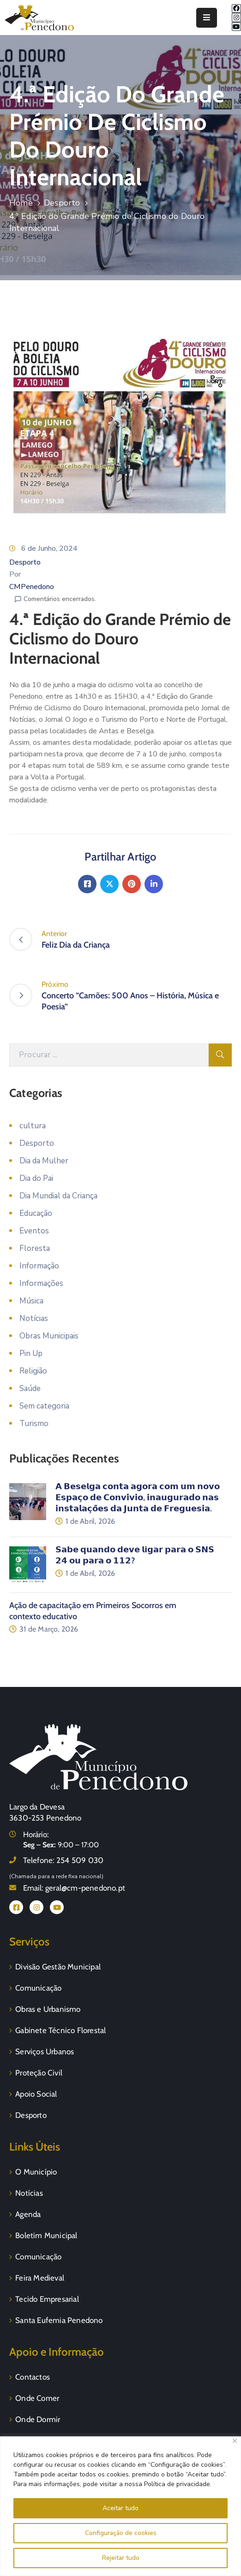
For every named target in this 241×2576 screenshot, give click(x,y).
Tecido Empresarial (47, 2299)
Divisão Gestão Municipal (58, 1966)
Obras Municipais (48, 1336)
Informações (41, 1283)
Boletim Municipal (46, 2235)
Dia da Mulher (43, 1160)
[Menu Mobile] (206, 18)
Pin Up (30, 1353)
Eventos (34, 1231)
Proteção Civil (38, 2072)
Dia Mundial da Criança (58, 1196)
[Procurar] (109, 1055)
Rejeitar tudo (120, 2557)
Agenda (28, 2214)
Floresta (34, 1248)
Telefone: (63, 1860)
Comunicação (38, 1987)
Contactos (32, 2376)
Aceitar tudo (120, 2508)
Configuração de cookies (121, 2533)
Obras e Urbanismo (47, 2009)
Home (21, 202)
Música (31, 1301)
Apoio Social (36, 2094)
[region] (120, 2506)
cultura (32, 1125)
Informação (39, 1266)
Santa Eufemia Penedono (58, 2320)
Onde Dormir (37, 2419)
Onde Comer (37, 2398)
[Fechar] (235, 2441)
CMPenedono (31, 587)
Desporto (62, 202)
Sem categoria (44, 1406)
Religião (33, 1371)
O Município (36, 2171)
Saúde (30, 1388)
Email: (74, 1887)
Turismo (33, 1423)
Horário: (36, 1834)
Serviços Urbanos (44, 2051)
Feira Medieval (39, 2277)
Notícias (33, 1318)
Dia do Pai (36, 1178)
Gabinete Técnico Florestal (60, 2030)
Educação (35, 1213)
